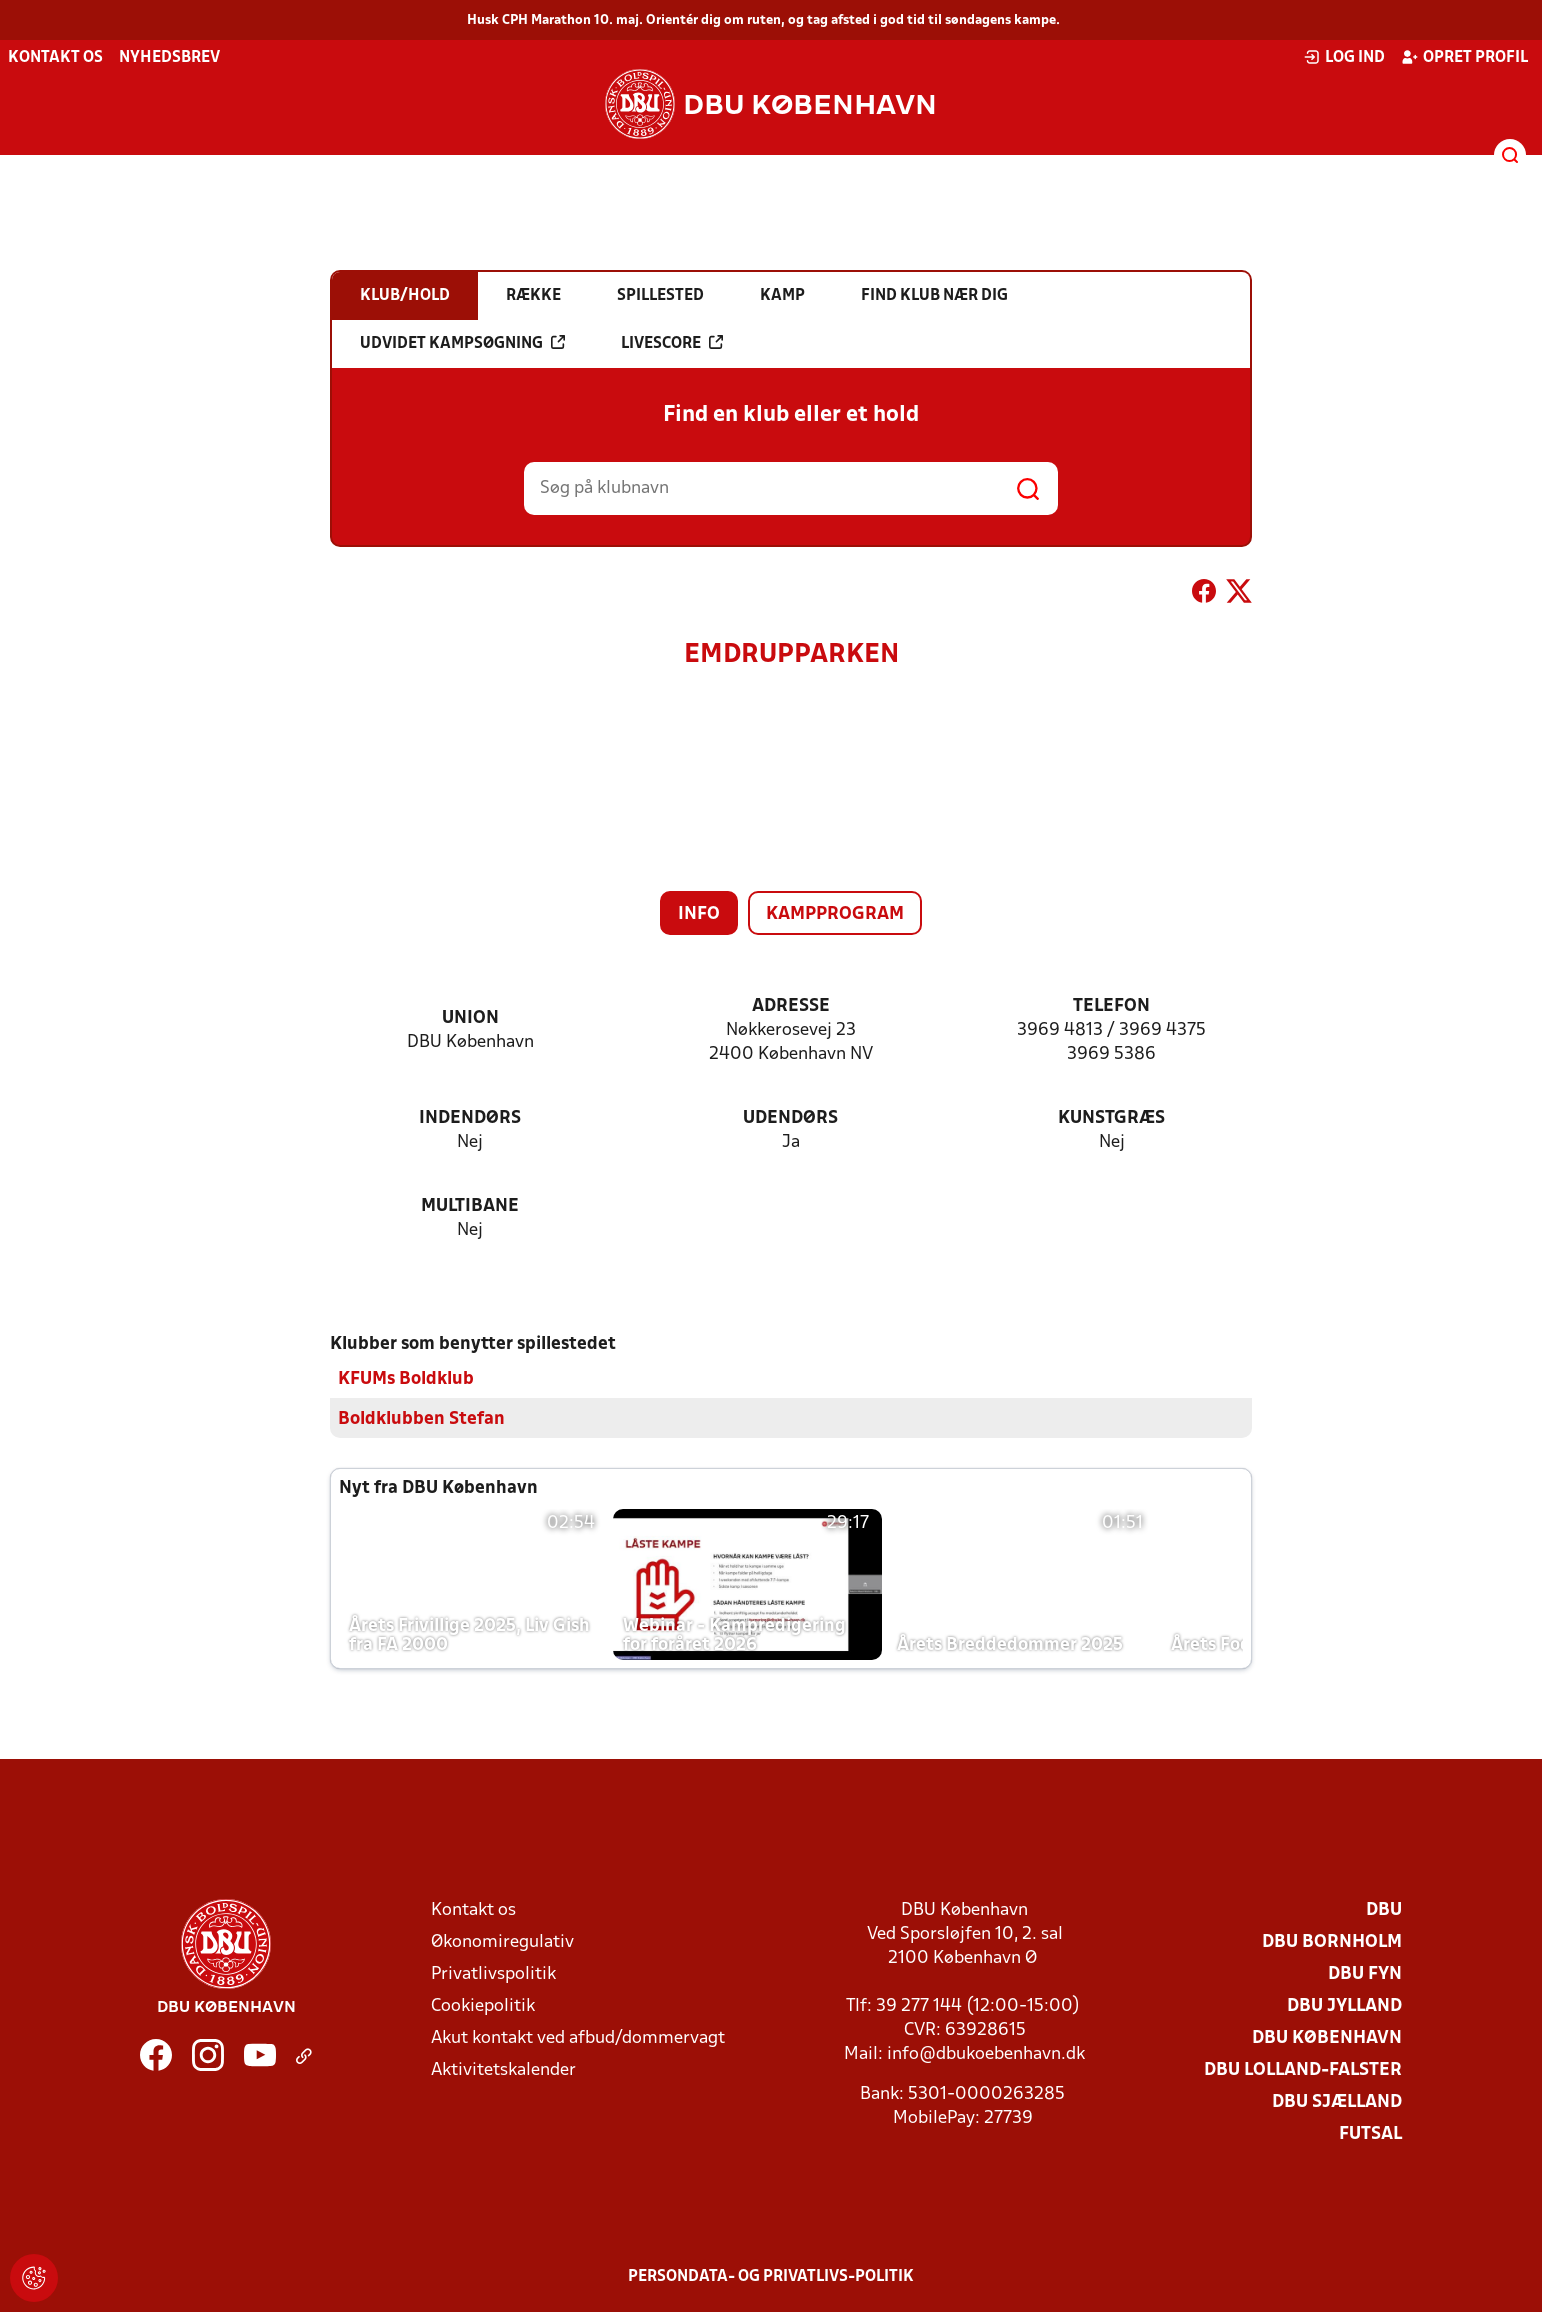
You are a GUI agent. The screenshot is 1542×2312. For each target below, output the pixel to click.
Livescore (672, 343)
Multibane (470, 1206)
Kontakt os (55, 58)
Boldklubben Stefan (421, 1418)
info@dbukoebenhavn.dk (986, 2053)
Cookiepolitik (483, 2005)
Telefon (1111, 1006)
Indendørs (470, 1118)
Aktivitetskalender (503, 2069)
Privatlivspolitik (493, 1973)
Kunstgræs (1111, 1118)
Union (470, 1018)
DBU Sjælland (1337, 2101)
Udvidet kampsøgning (462, 343)
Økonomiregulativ (502, 1941)
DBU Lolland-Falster (1303, 2069)
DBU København (1327, 2037)
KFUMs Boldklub (406, 1378)
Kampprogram (835, 914)
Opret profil (1464, 57)
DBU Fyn (1365, 1973)
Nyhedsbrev (169, 58)
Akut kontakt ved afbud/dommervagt (578, 2037)
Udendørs (790, 1118)
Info (699, 914)
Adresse (791, 1006)
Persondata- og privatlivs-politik (771, 2276)
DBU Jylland (1344, 2005)
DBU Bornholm (1332, 1941)
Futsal (1370, 2133)
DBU (1384, 1909)
